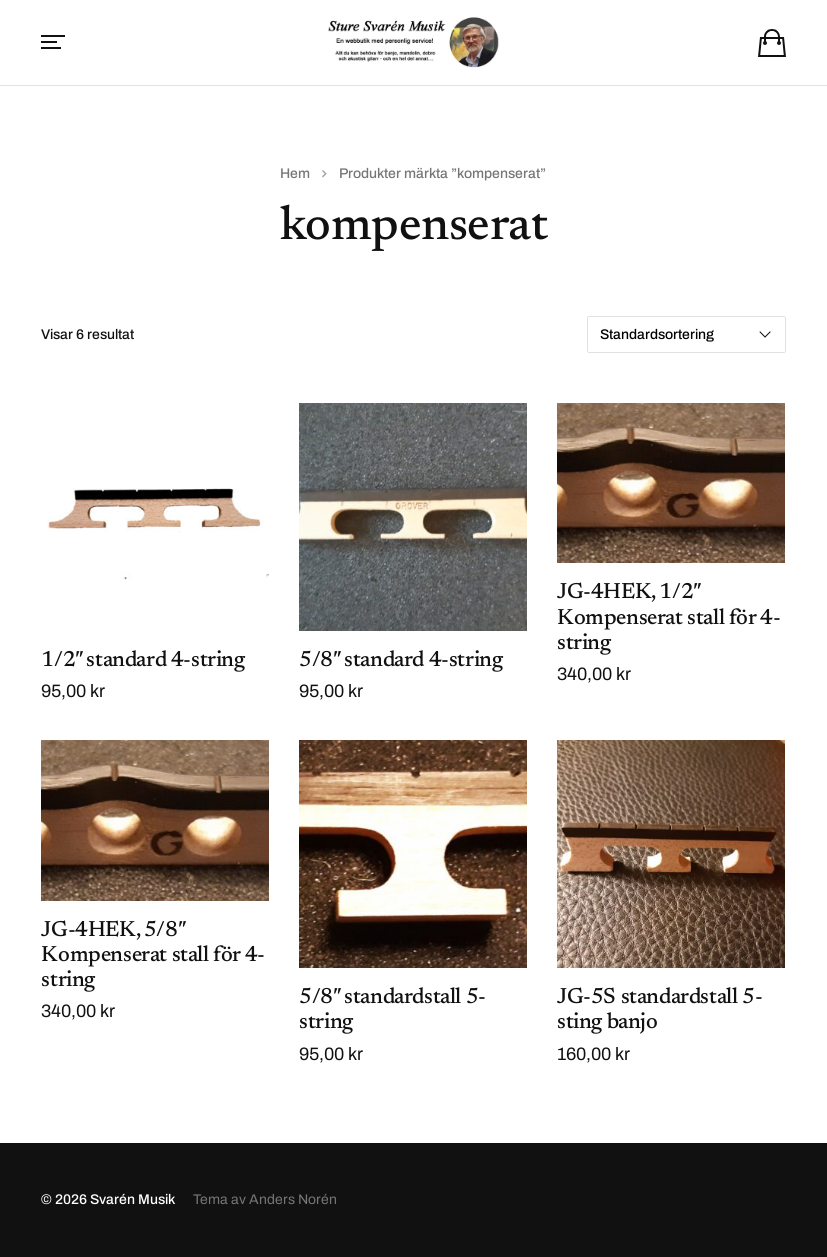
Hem (295, 173)
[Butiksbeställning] (686, 334)
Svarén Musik (132, 1199)
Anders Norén (293, 1199)
